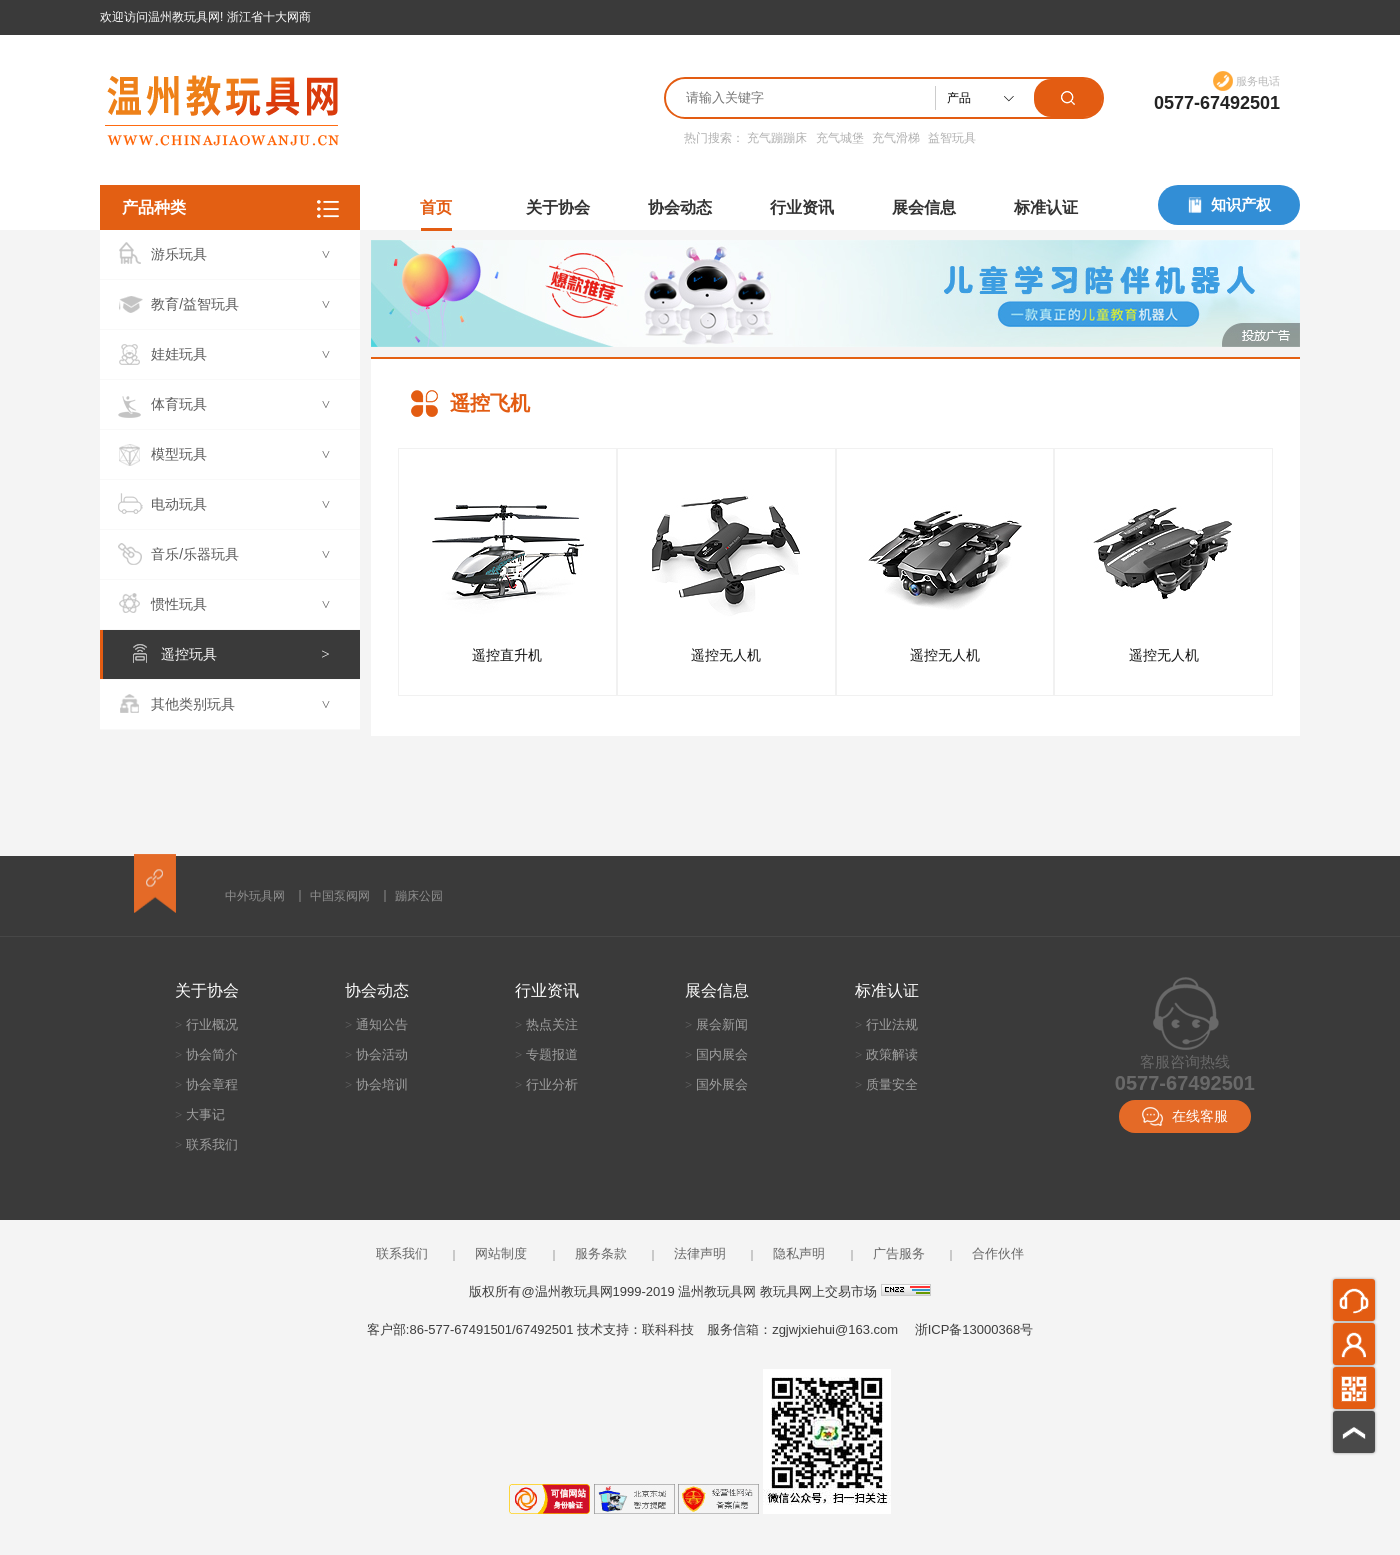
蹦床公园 (419, 896)
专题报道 (546, 1054)
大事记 (200, 1114)
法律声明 (700, 1253)
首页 (436, 207)
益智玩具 (952, 138)
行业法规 (886, 1024)
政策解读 (886, 1054)
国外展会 (716, 1084)
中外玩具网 (255, 896)
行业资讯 (802, 207)
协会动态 (680, 207)
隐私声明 (799, 1253)
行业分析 (546, 1084)
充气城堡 (840, 138)
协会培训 (376, 1084)
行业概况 (206, 1024)
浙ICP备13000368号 (974, 1329)
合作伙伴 (998, 1253)
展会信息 (924, 207)
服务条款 (601, 1253)
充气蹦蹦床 (777, 138)
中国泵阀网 (340, 896)
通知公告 (376, 1024)
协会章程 (206, 1084)
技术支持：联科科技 (635, 1329)
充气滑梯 (896, 138)
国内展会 (716, 1054)
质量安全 (886, 1084)
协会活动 (376, 1054)
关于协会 (558, 207)
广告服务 (899, 1253)
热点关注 (546, 1024)
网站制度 (501, 1253)
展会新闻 (716, 1024)
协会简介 (206, 1054)
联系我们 (206, 1144)
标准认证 (1046, 207)
